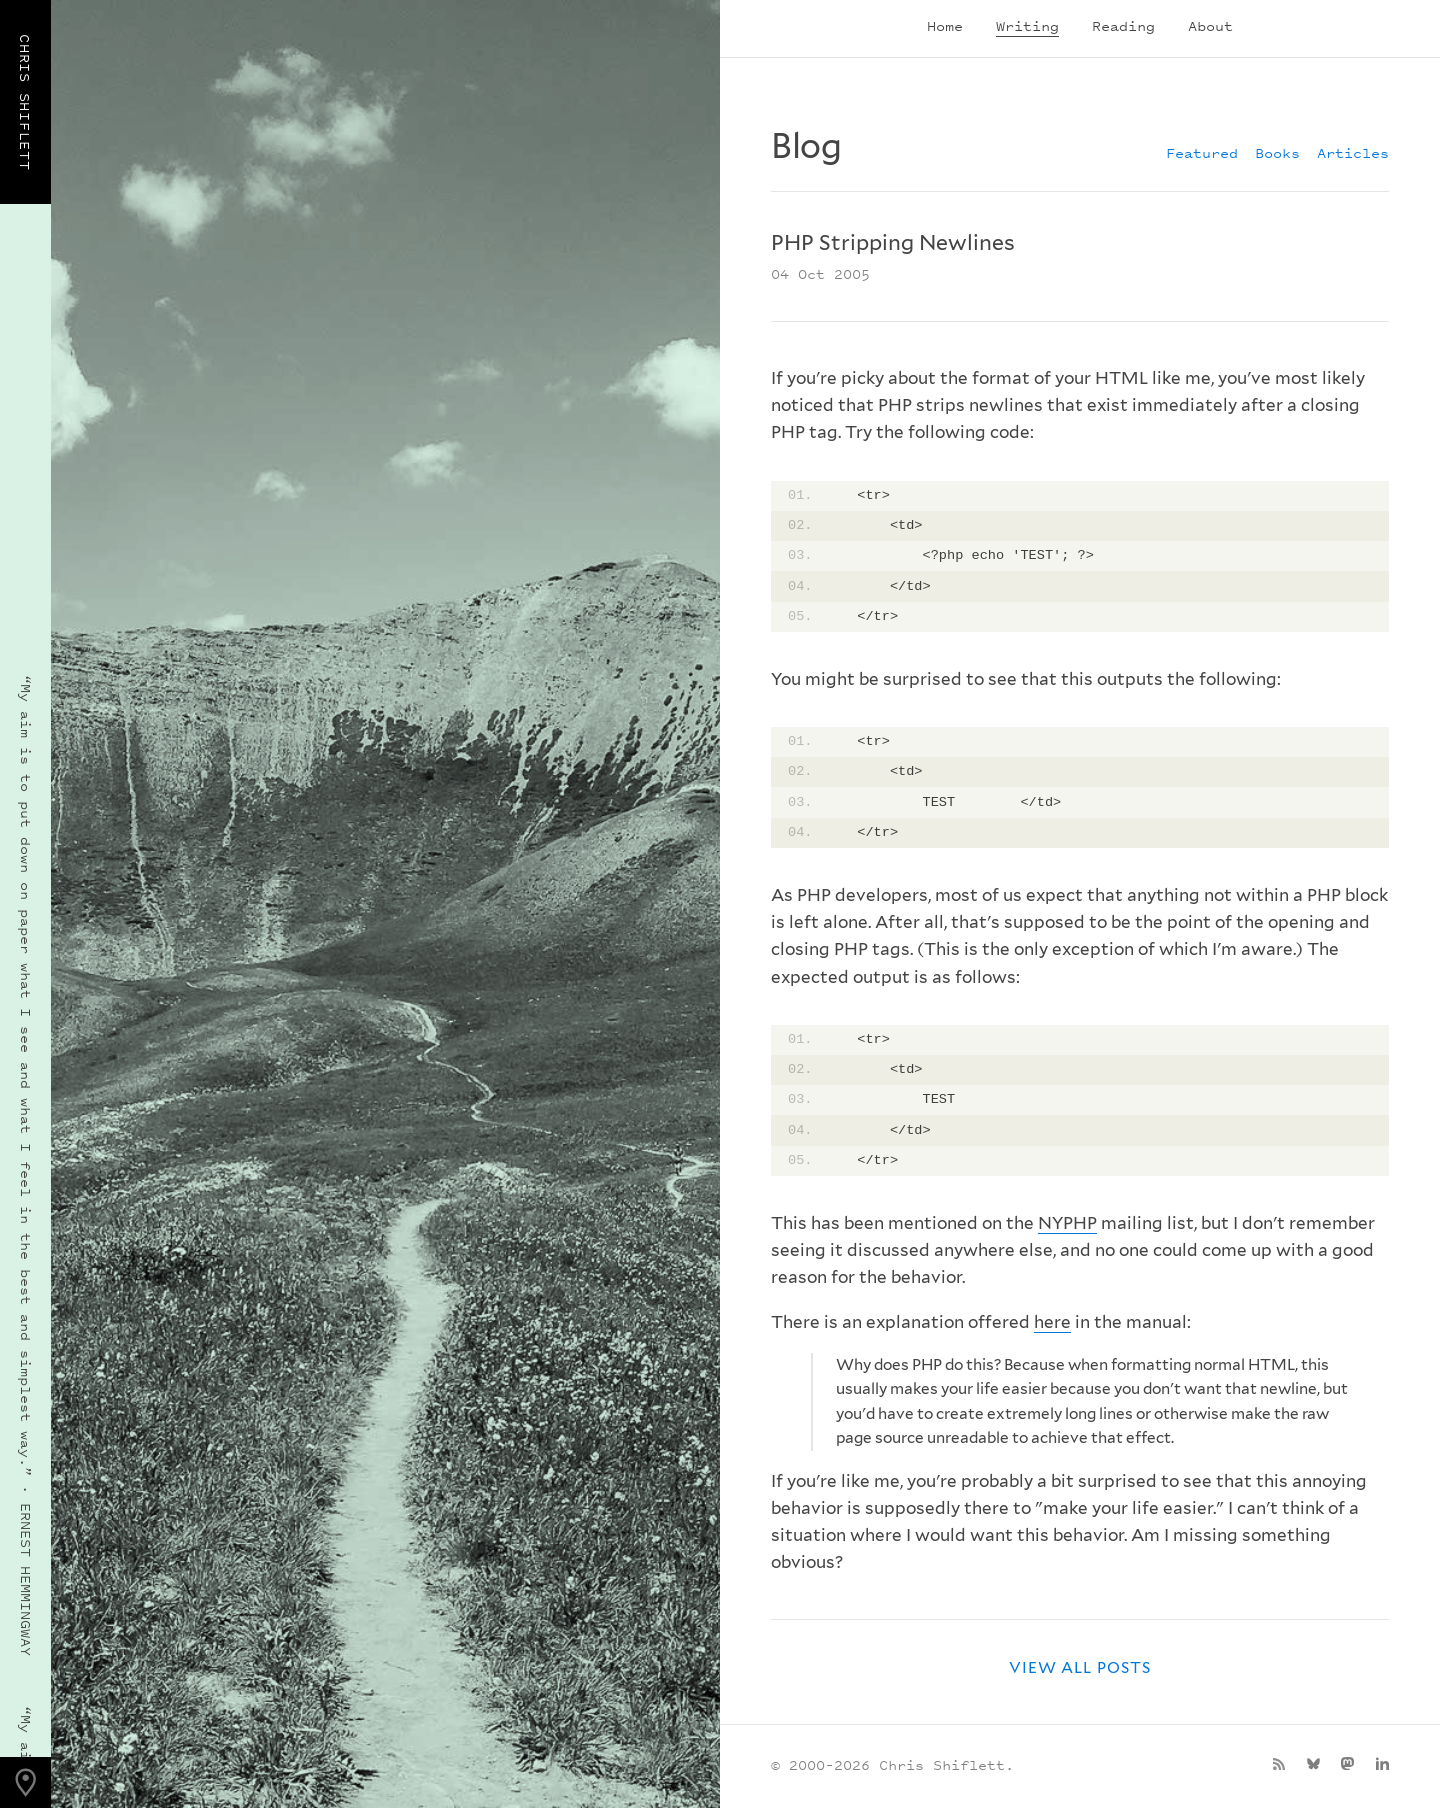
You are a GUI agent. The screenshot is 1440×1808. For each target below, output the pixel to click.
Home (945, 25)
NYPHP (1067, 1223)
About (1210, 25)
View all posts (1080, 1667)
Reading (1123, 25)
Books (1277, 152)
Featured (1202, 152)
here (1052, 1322)
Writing (1027, 25)
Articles (1353, 152)
